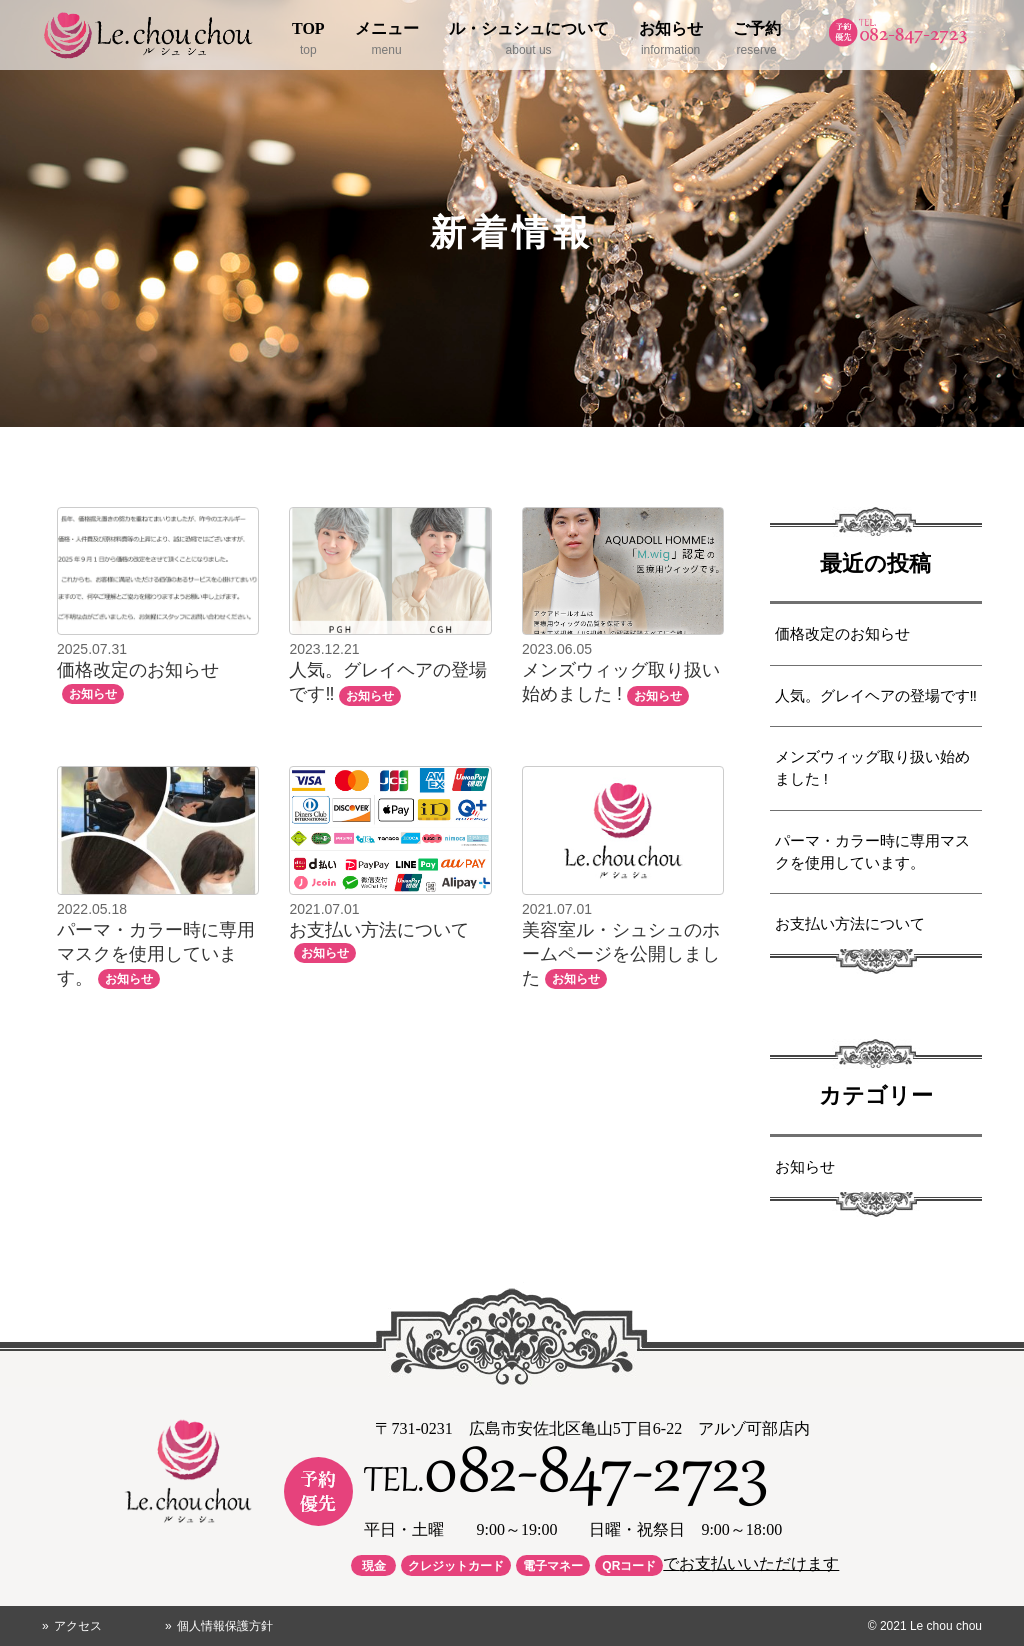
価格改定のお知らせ (842, 634)
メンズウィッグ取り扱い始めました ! (872, 768)
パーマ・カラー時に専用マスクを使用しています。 (872, 852)
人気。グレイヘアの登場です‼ (876, 696)
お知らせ (805, 1167)
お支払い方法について (850, 924)
